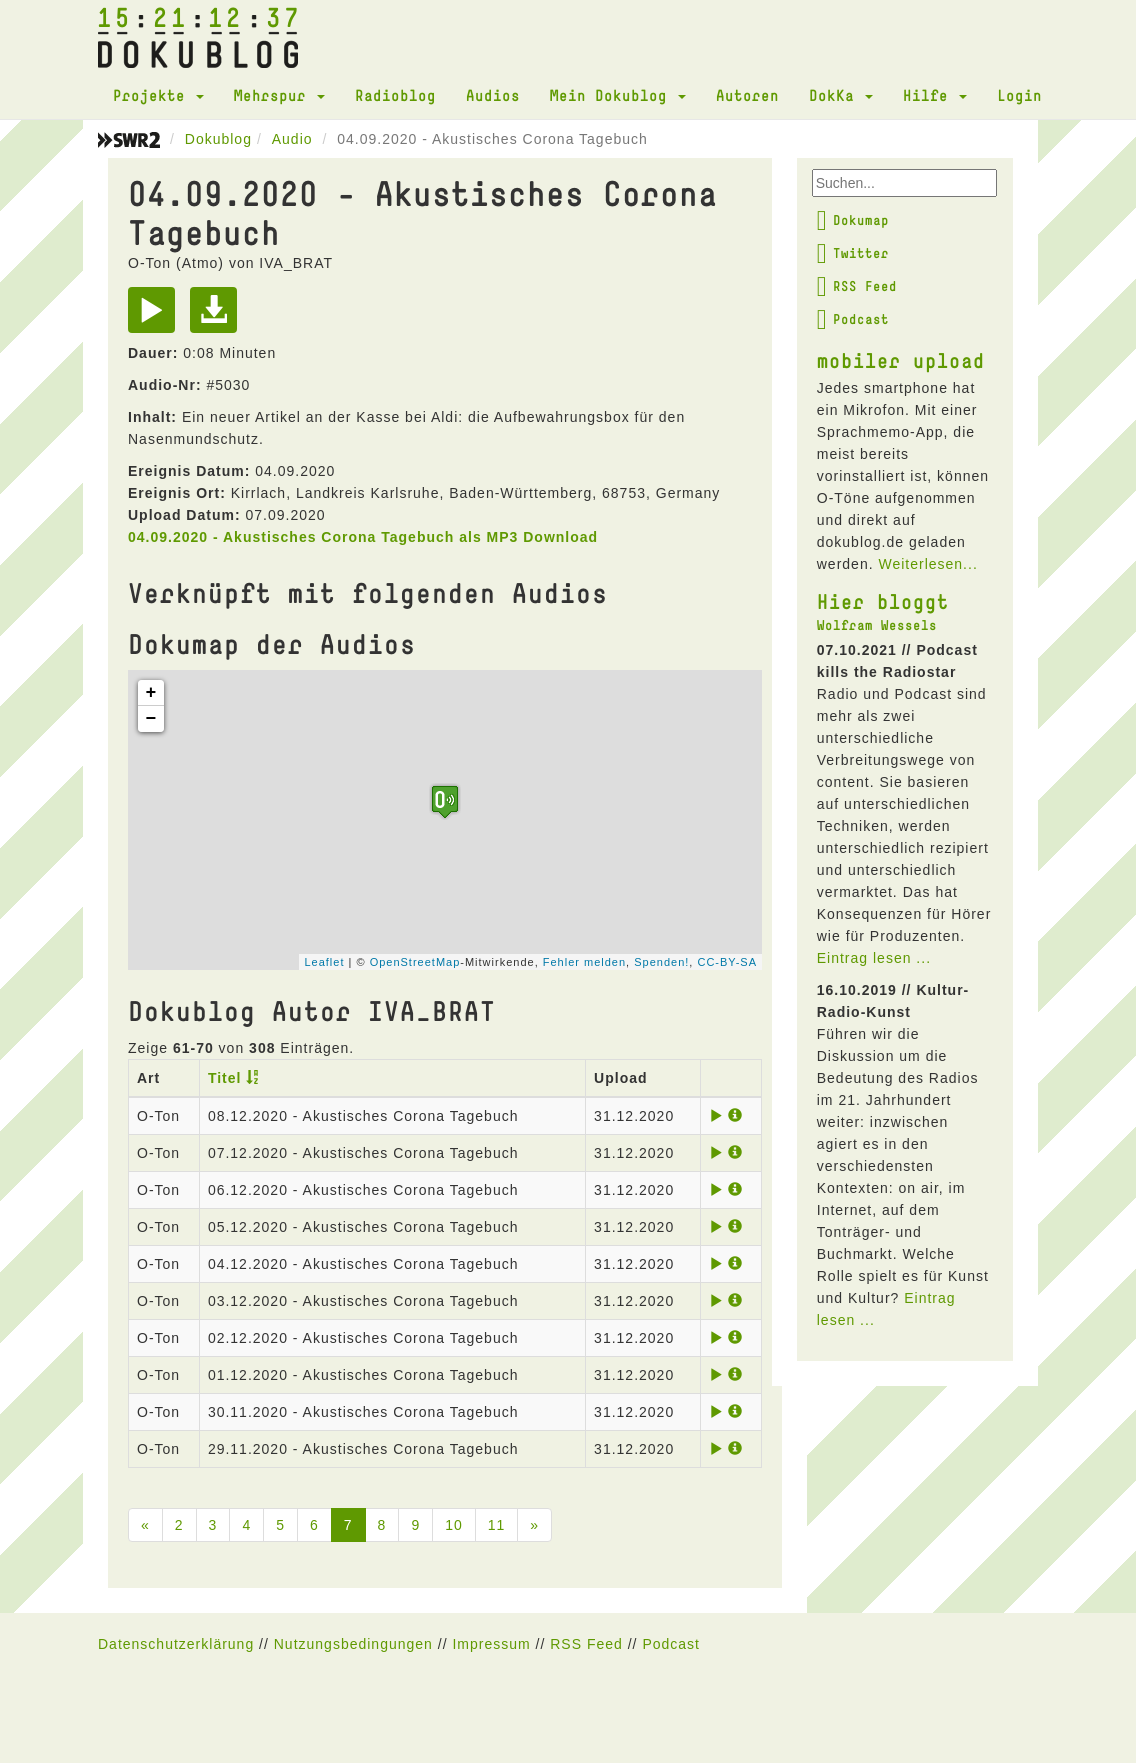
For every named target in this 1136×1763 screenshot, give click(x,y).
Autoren (747, 95)
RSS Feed (857, 286)
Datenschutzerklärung (176, 1644)
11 (497, 1525)
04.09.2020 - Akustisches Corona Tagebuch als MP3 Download (363, 537)
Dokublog (218, 139)
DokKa (841, 95)
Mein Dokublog (618, 95)
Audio (292, 139)
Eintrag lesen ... (874, 958)
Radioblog (395, 95)
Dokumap (853, 220)
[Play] (156, 317)
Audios (493, 95)
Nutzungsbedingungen (353, 1644)
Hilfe (935, 95)
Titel (225, 1078)
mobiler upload (901, 360)
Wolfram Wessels (877, 625)
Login (1019, 95)
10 (454, 1525)
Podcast (853, 319)
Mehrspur (279, 95)
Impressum (491, 1644)
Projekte (158, 95)
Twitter (853, 253)
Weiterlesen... (927, 564)
